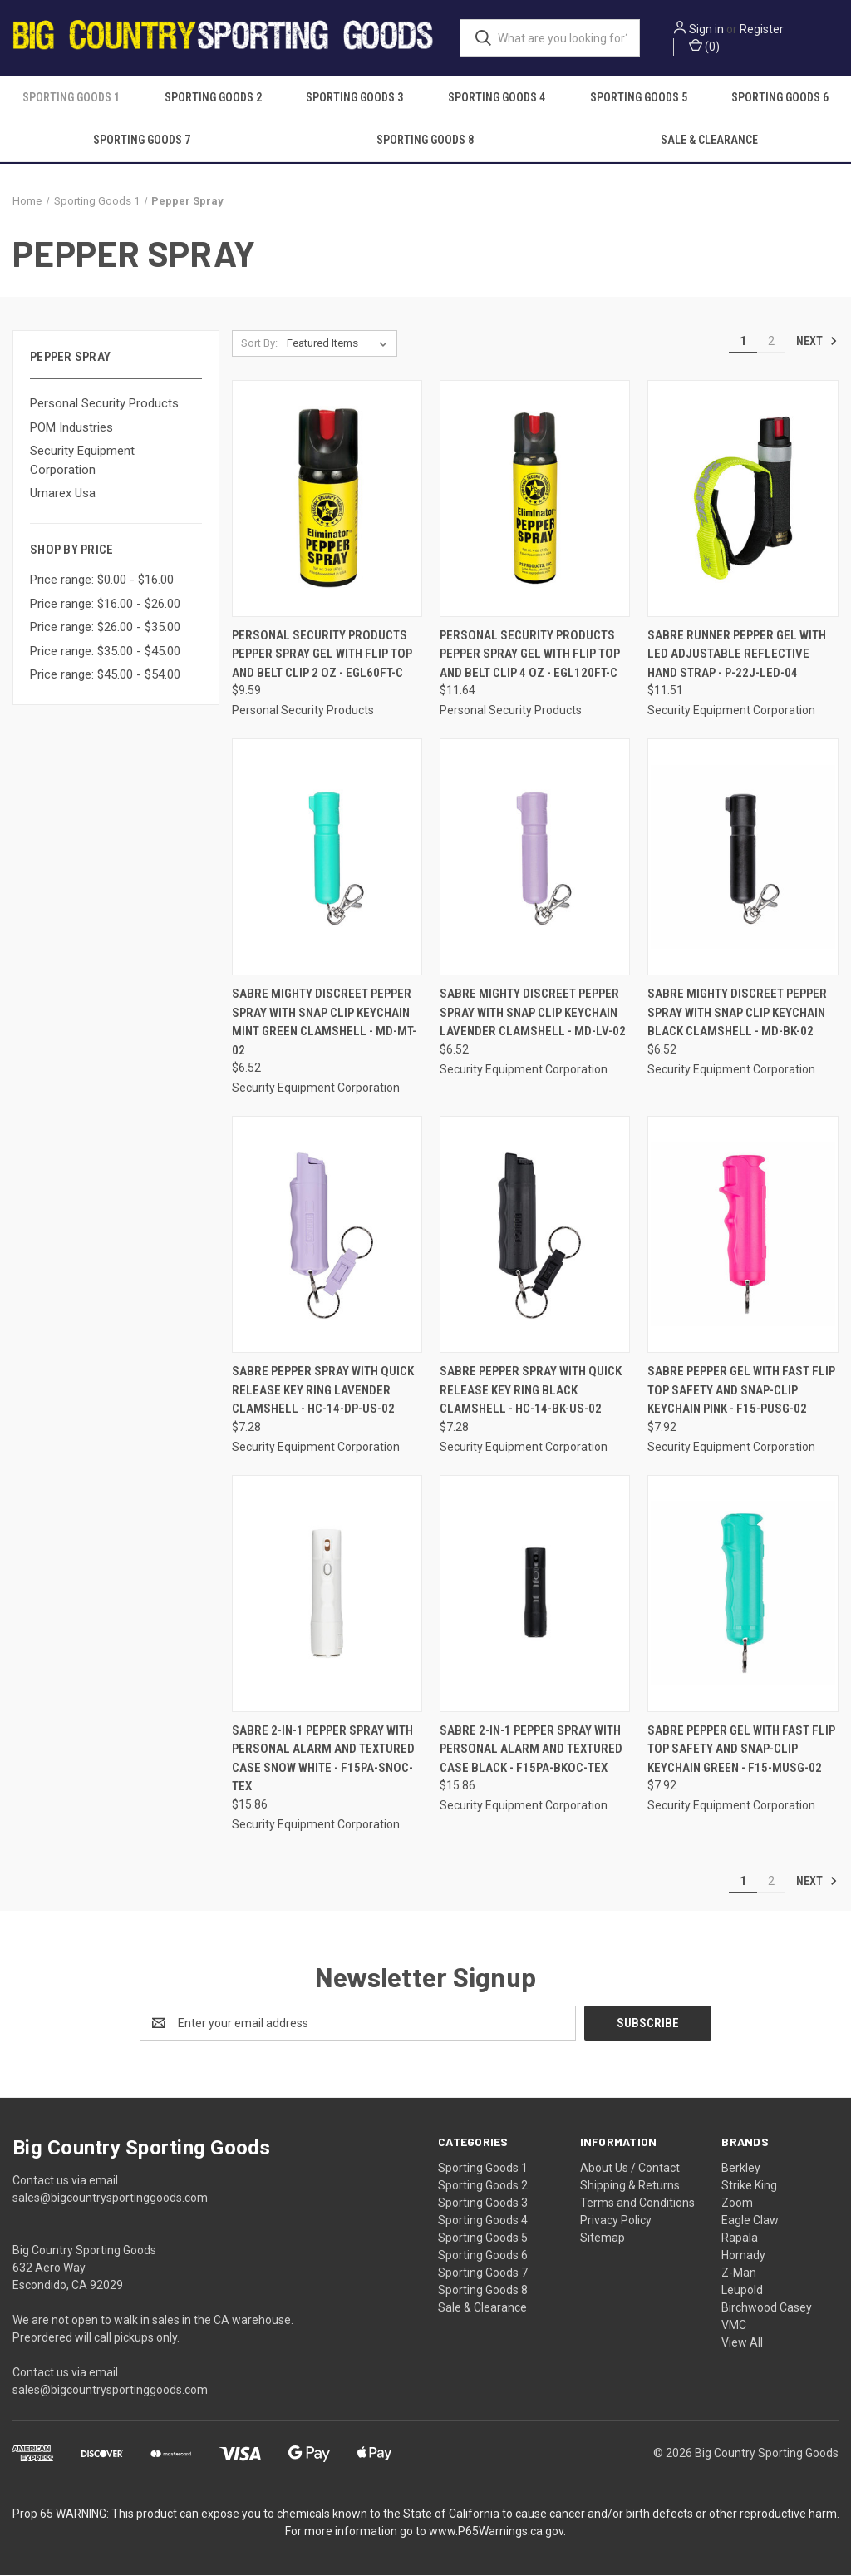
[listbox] (340, 344)
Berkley (740, 2168)
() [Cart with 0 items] (709, 45)
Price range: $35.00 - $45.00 (105, 651)
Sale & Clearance (709, 140)
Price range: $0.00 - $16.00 (102, 581)
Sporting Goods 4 (496, 98)
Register (767, 29)
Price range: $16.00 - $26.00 (105, 604)
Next (817, 341)
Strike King (749, 2186)
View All (742, 2343)
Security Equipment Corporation (82, 462)
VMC (733, 2325)
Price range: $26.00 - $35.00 (105, 628)
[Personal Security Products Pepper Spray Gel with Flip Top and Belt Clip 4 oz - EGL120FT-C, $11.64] (535, 499)
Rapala (739, 2238)
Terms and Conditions (637, 2203)
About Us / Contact (630, 2168)
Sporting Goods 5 (638, 98)
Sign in (711, 29)
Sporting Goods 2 (213, 98)
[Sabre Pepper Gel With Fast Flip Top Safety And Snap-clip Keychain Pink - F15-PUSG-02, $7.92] (742, 1236)
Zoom (737, 2203)
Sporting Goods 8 (425, 140)
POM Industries (71, 428)
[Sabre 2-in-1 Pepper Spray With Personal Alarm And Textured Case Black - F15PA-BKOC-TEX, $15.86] (535, 1594)
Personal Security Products (104, 404)
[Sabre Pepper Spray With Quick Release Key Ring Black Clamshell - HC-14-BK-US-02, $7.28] (535, 1236)
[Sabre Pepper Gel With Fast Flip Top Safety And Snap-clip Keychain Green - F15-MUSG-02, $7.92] (742, 1594)
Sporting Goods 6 (483, 2256)
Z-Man (738, 2273)
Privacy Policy (616, 2221)
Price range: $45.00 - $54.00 (105, 676)
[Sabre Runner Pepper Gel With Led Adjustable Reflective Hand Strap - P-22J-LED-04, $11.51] (742, 499)
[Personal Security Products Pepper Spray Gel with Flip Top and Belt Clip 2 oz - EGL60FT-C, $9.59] (327, 499)
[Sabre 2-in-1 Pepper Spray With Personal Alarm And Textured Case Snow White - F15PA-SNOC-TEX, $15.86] (327, 1594)
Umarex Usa (63, 494)
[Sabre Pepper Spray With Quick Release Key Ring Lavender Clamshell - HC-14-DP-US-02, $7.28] (327, 1236)
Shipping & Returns (630, 2186)
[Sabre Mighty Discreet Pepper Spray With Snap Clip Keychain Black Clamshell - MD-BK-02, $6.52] (742, 858)
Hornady (743, 2256)
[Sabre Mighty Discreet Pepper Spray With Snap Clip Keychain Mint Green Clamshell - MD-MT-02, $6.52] (327, 858)
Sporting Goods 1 (71, 98)
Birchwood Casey (766, 2308)
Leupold (742, 2290)
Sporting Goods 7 (141, 140)
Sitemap (602, 2238)
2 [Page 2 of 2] (771, 341)
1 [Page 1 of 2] (743, 341)
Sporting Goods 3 (354, 98)
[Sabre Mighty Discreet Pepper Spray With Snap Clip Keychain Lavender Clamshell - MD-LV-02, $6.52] (535, 858)
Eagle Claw (750, 2221)
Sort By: (259, 344)
